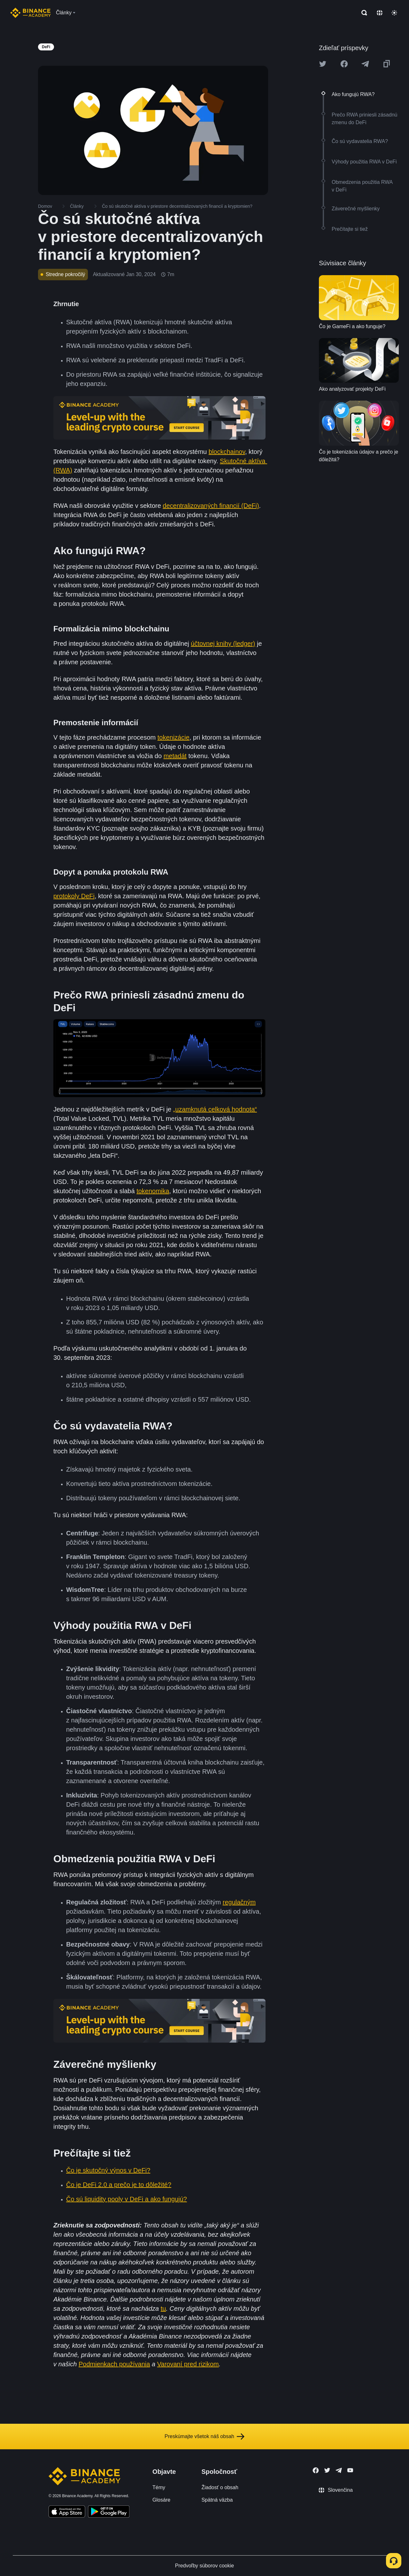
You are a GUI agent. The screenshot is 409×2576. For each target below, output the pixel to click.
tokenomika (152, 1190)
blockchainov (227, 451)
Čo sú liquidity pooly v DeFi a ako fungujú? (126, 2199)
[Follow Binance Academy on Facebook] (316, 2470)
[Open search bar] (362, 13)
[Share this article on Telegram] (365, 64)
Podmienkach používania (114, 2364)
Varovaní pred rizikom (188, 2364)
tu (163, 2308)
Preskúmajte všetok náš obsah (204, 2436)
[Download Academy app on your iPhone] (67, 2512)
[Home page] (30, 13)
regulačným (239, 1902)
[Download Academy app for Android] (108, 2512)
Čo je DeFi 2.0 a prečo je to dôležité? (118, 2184)
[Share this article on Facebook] (344, 64)
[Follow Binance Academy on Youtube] (350, 2470)
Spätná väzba (217, 2500)
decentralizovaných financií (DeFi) (211, 505)
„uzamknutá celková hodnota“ (215, 1109)
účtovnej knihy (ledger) (223, 643)
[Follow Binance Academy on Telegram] (339, 2470)
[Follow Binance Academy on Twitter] (327, 2470)
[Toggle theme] (394, 12)
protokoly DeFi (74, 896)
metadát (175, 755)
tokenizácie (173, 737)
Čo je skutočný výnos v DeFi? (108, 2170)
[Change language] (379, 13)
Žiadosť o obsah (219, 2487)
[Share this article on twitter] (323, 64)
